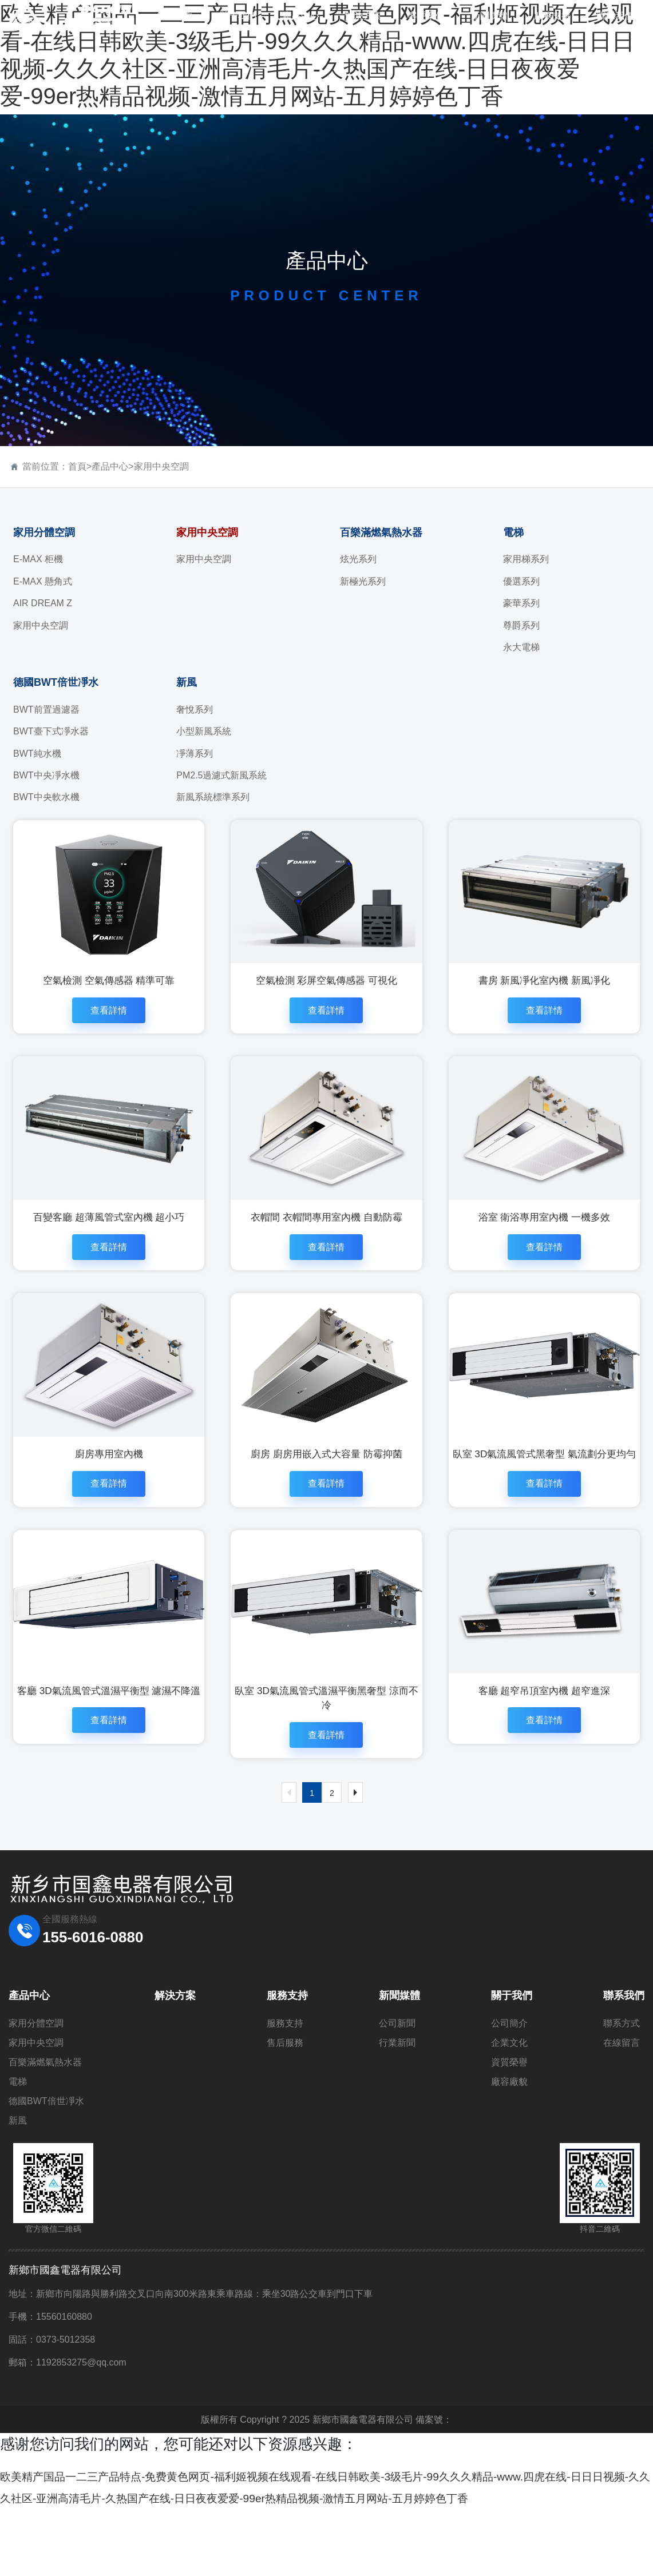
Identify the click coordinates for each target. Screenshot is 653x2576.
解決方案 (175, 2042)
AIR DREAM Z (42, 603)
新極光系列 (363, 581)
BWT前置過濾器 (46, 709)
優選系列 (521, 581)
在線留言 (621, 2089)
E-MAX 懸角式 (42, 581)
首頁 (77, 466)
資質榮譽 (509, 2108)
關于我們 (511, 2042)
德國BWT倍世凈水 (55, 682)
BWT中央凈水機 (46, 775)
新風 (186, 682)
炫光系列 (358, 559)
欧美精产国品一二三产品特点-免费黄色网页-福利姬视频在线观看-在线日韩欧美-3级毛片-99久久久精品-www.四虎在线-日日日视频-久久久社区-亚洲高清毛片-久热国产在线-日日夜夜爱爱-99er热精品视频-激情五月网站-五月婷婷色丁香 (324, 2543)
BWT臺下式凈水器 (51, 731)
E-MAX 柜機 (38, 559)
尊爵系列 (521, 625)
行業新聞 (397, 2089)
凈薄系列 (194, 753)
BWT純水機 (37, 753)
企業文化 (509, 2089)
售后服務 (285, 2089)
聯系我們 (623, 2042)
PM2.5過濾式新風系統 (221, 775)
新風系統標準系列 (213, 797)
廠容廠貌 (509, 2128)
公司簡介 (509, 2069)
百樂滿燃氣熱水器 (381, 532)
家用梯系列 (526, 559)
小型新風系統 (203, 731)
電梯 (513, 532)
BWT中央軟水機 (46, 797)
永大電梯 (521, 647)
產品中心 (110, 466)
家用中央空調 (161, 466)
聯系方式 (621, 2069)
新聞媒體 (399, 2042)
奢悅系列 (194, 709)
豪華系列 (521, 603)
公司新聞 (397, 2069)
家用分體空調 (44, 532)
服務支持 (287, 2042)
